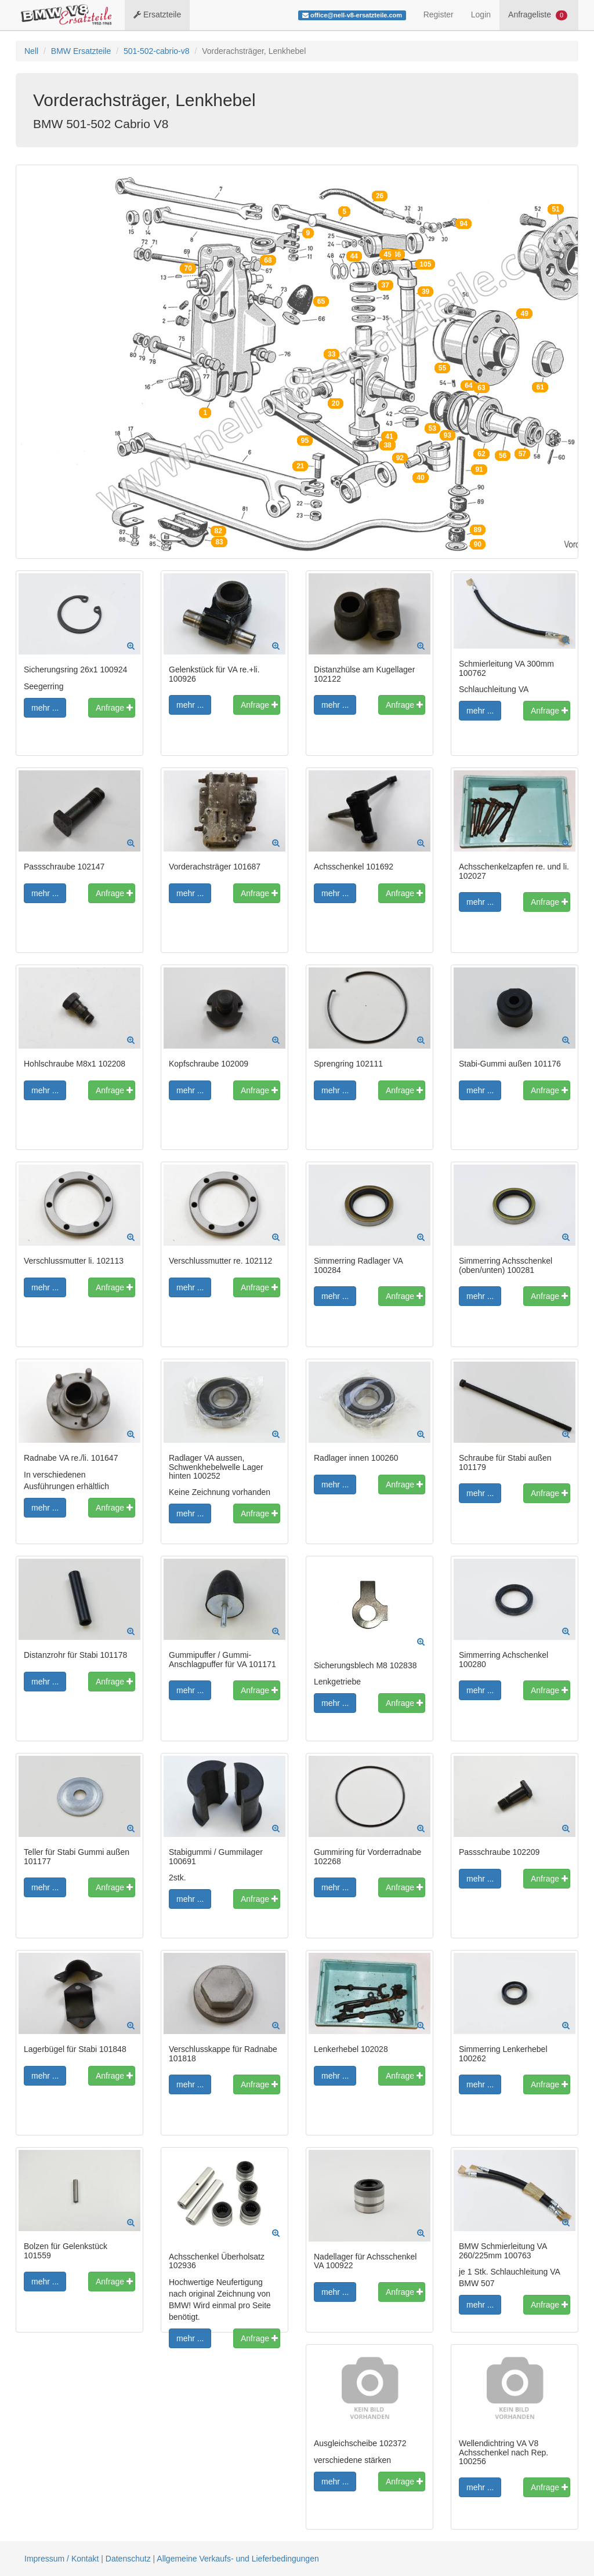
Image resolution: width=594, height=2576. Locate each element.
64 (468, 385)
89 (477, 530)
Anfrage (114, 707)
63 (481, 388)
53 (432, 428)
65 (321, 301)
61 (540, 387)
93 (447, 435)
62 (481, 454)
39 (425, 292)
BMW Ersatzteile (81, 51)
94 (463, 224)
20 (335, 403)
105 (425, 264)
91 (479, 469)
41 (389, 436)
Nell (31, 51)
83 (219, 542)
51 (555, 209)
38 (387, 445)
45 (387, 254)
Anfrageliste (537, 15)
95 (305, 440)
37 (385, 285)
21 (300, 466)
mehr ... (45, 707)
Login (481, 14)
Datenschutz (128, 2558)
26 (379, 196)
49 (524, 314)
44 (354, 256)
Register (438, 14)
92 (400, 458)
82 (218, 531)
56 (502, 456)
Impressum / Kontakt (61, 2558)
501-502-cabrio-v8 (157, 51)
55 (442, 368)
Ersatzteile (157, 14)
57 (522, 454)
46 (397, 254)
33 (331, 354)
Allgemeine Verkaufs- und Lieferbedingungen (237, 2558)
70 (187, 268)
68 (267, 260)
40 (420, 478)
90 (477, 544)
